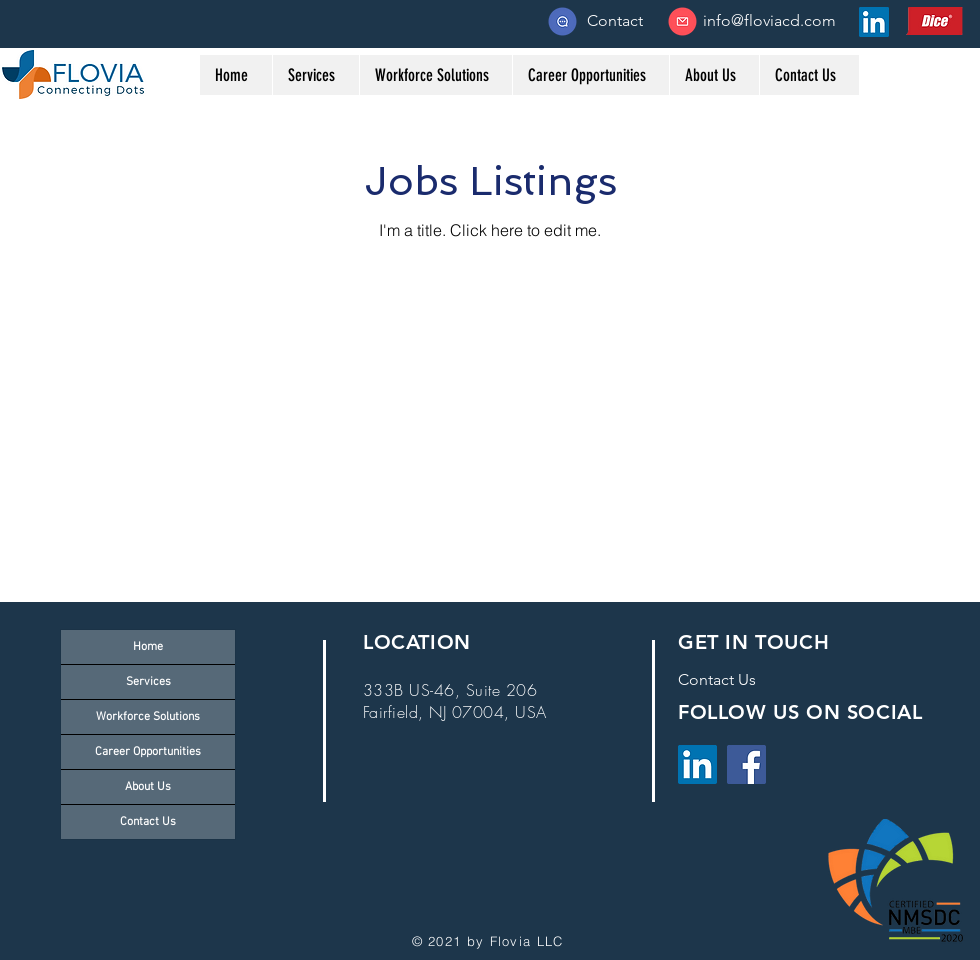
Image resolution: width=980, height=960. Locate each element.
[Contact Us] (717, 680)
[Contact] (615, 21)
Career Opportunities (148, 752)
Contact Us (148, 822)
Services (148, 682)
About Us (148, 787)
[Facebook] (746, 764)
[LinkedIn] (697, 764)
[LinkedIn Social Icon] (874, 22)
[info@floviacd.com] (769, 21)
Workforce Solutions (148, 717)
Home (148, 647)
